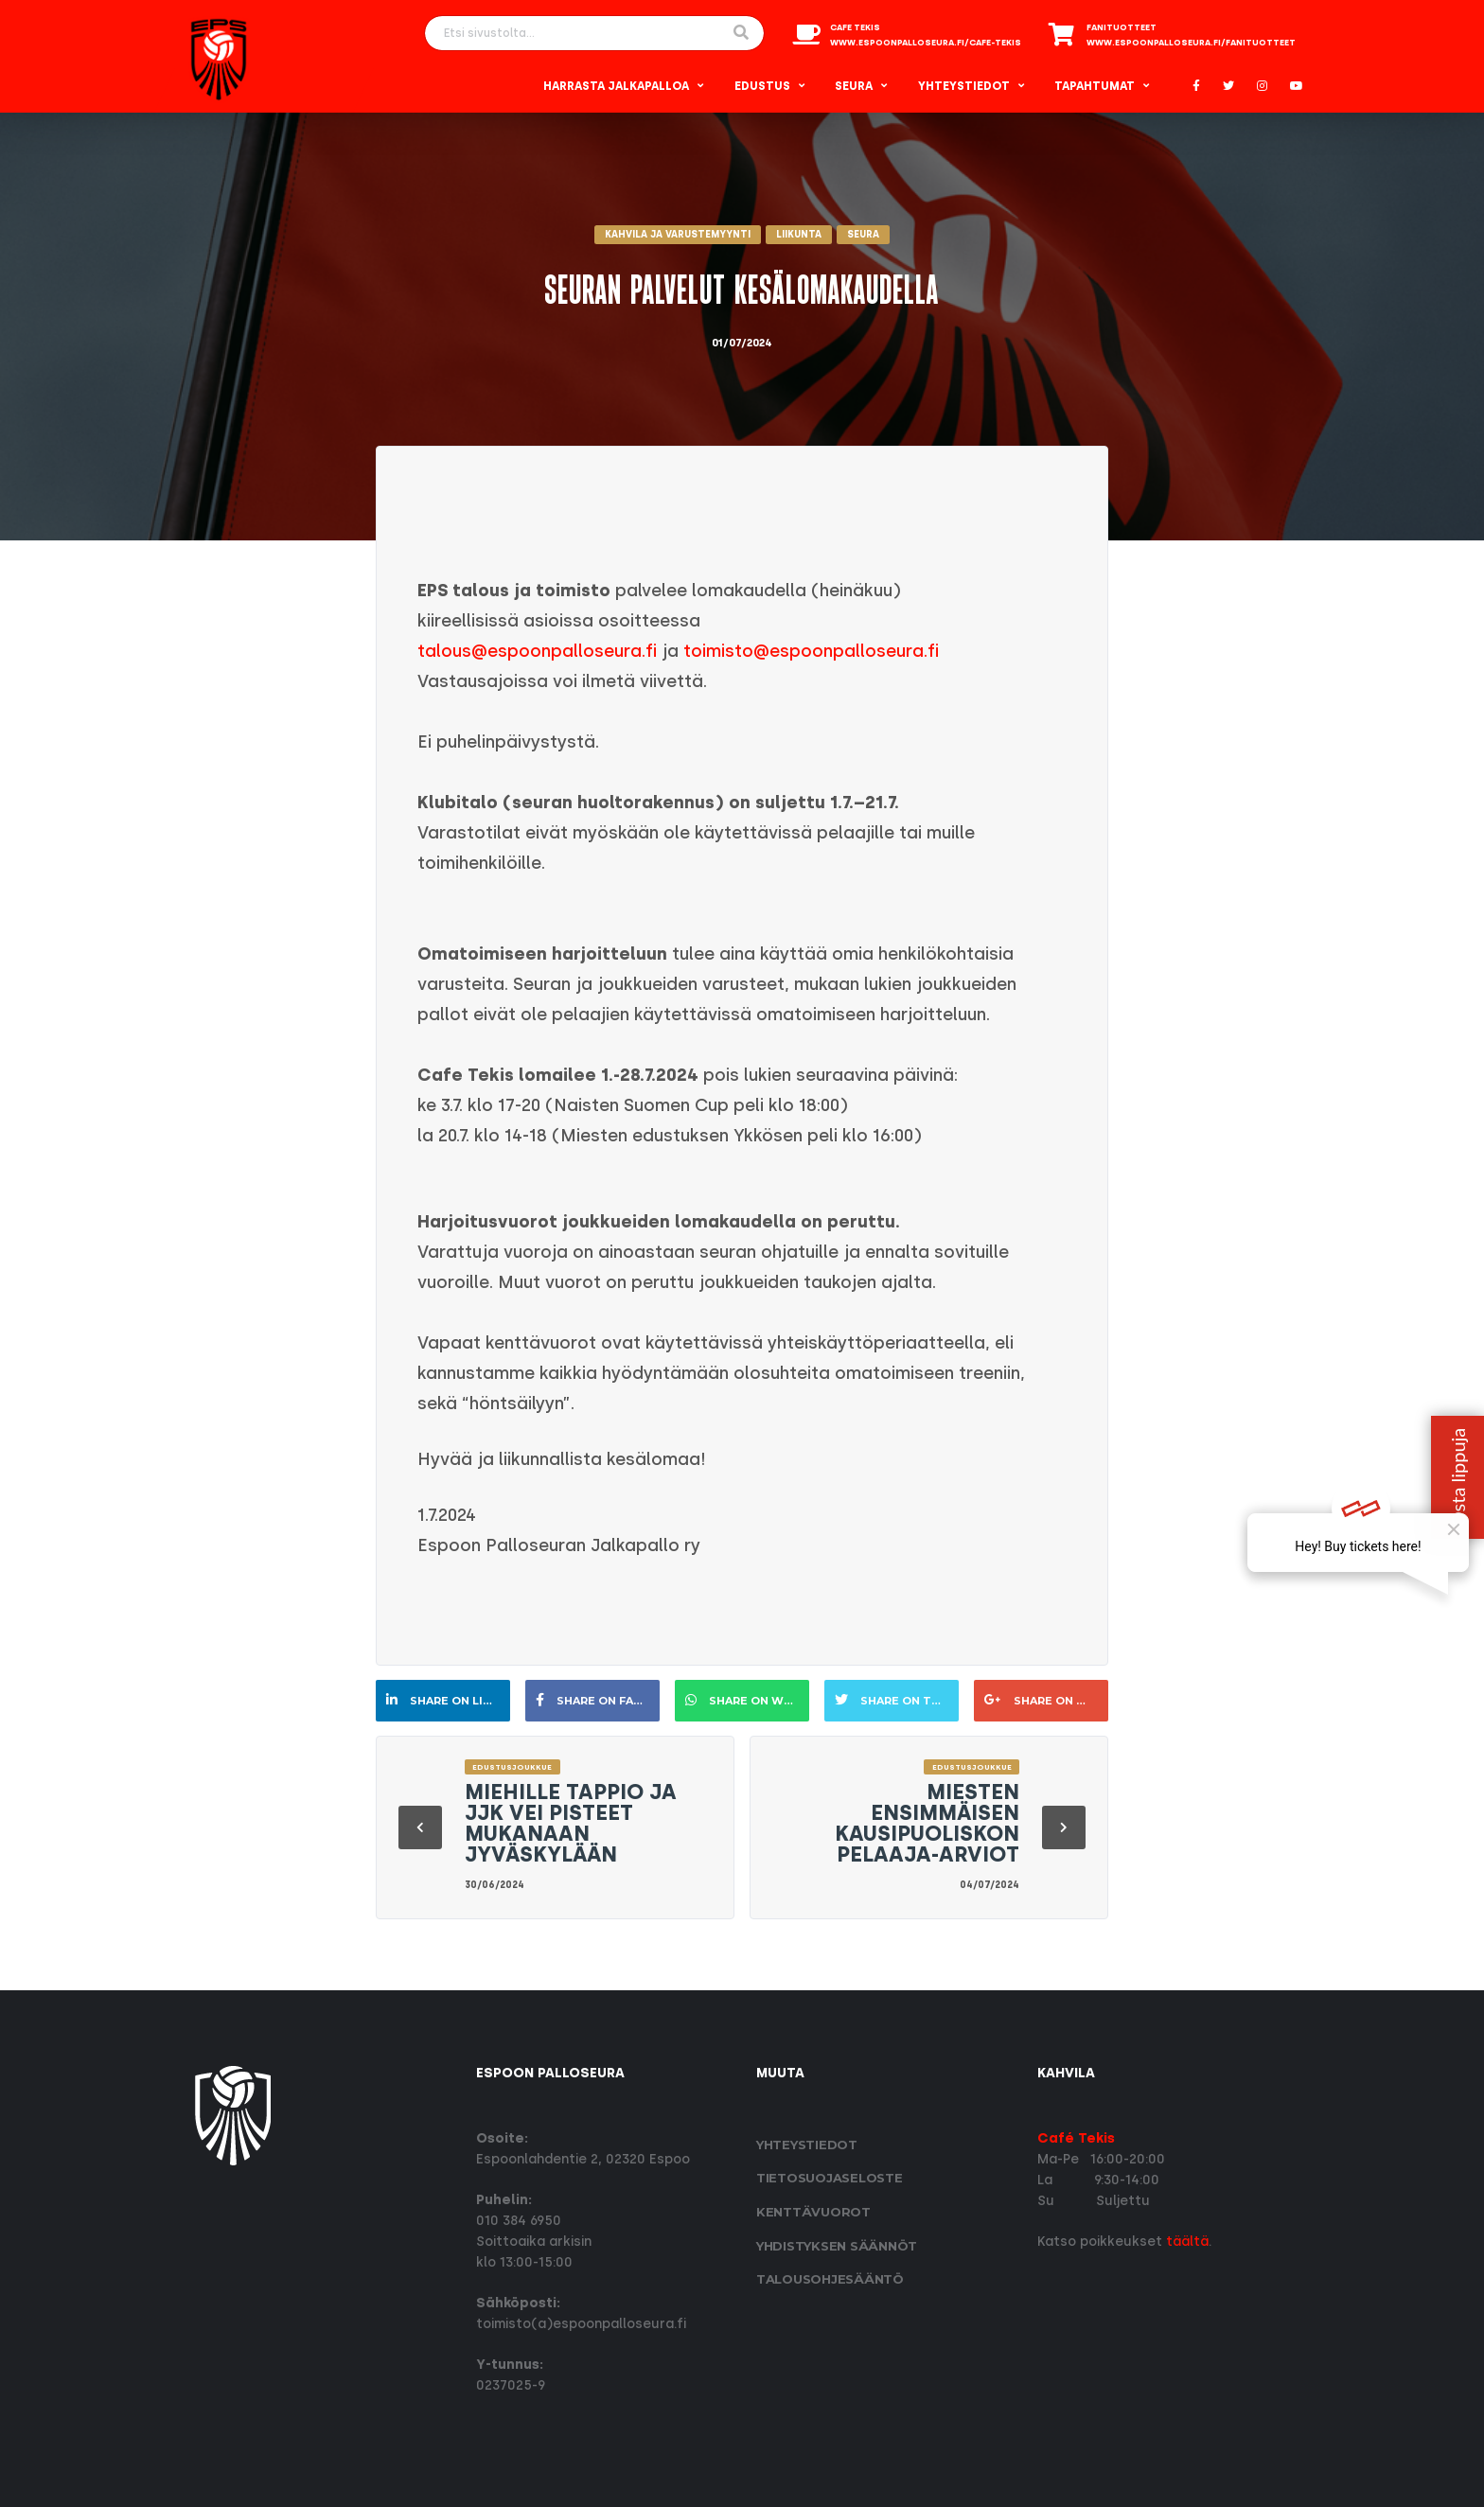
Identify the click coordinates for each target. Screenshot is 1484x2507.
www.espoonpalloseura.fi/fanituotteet (1191, 42)
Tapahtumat (1094, 86)
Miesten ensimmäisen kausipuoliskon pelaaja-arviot (927, 1823)
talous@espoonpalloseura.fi (537, 651)
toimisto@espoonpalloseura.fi (811, 651)
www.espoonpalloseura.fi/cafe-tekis (925, 42)
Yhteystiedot (964, 86)
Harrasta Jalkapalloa (616, 86)
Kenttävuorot (813, 2211)
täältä (1187, 2241)
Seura (854, 86)
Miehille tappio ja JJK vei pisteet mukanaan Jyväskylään (571, 1823)
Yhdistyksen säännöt (836, 2245)
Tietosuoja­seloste (829, 2177)
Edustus (762, 86)
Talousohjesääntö (830, 2278)
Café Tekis (1076, 2138)
